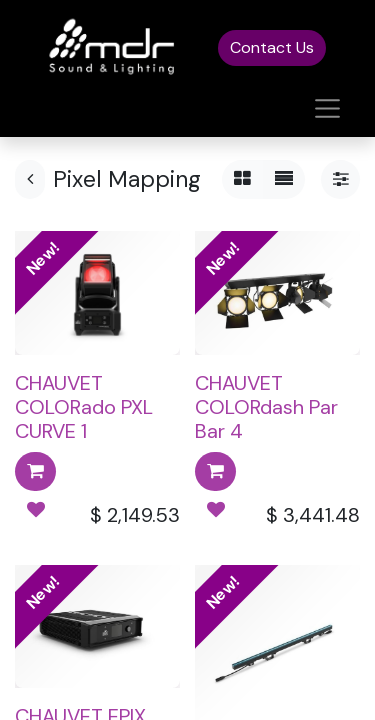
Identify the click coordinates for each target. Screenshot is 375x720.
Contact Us (272, 47)
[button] (35, 471)
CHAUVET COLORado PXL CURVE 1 (84, 407)
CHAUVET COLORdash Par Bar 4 (266, 407)
